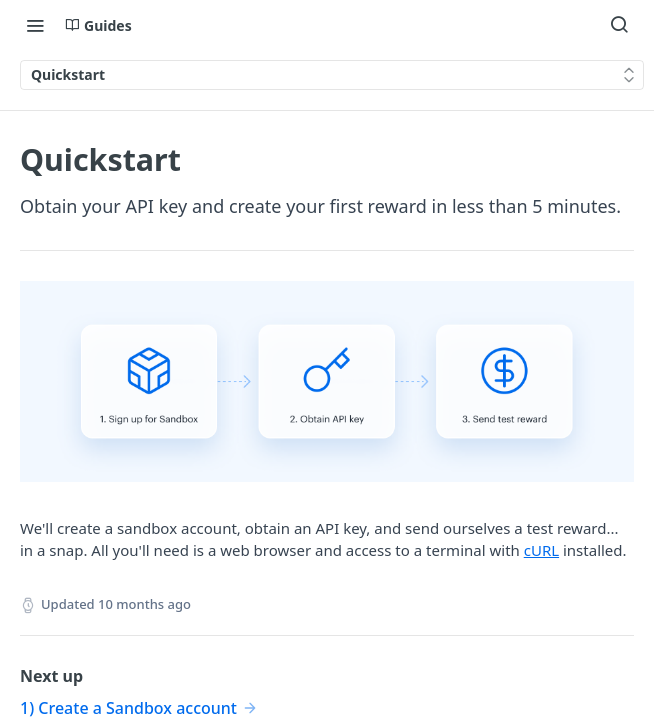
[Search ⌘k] (619, 25)
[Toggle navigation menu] (35, 25)
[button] (327, 391)
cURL (541, 550)
